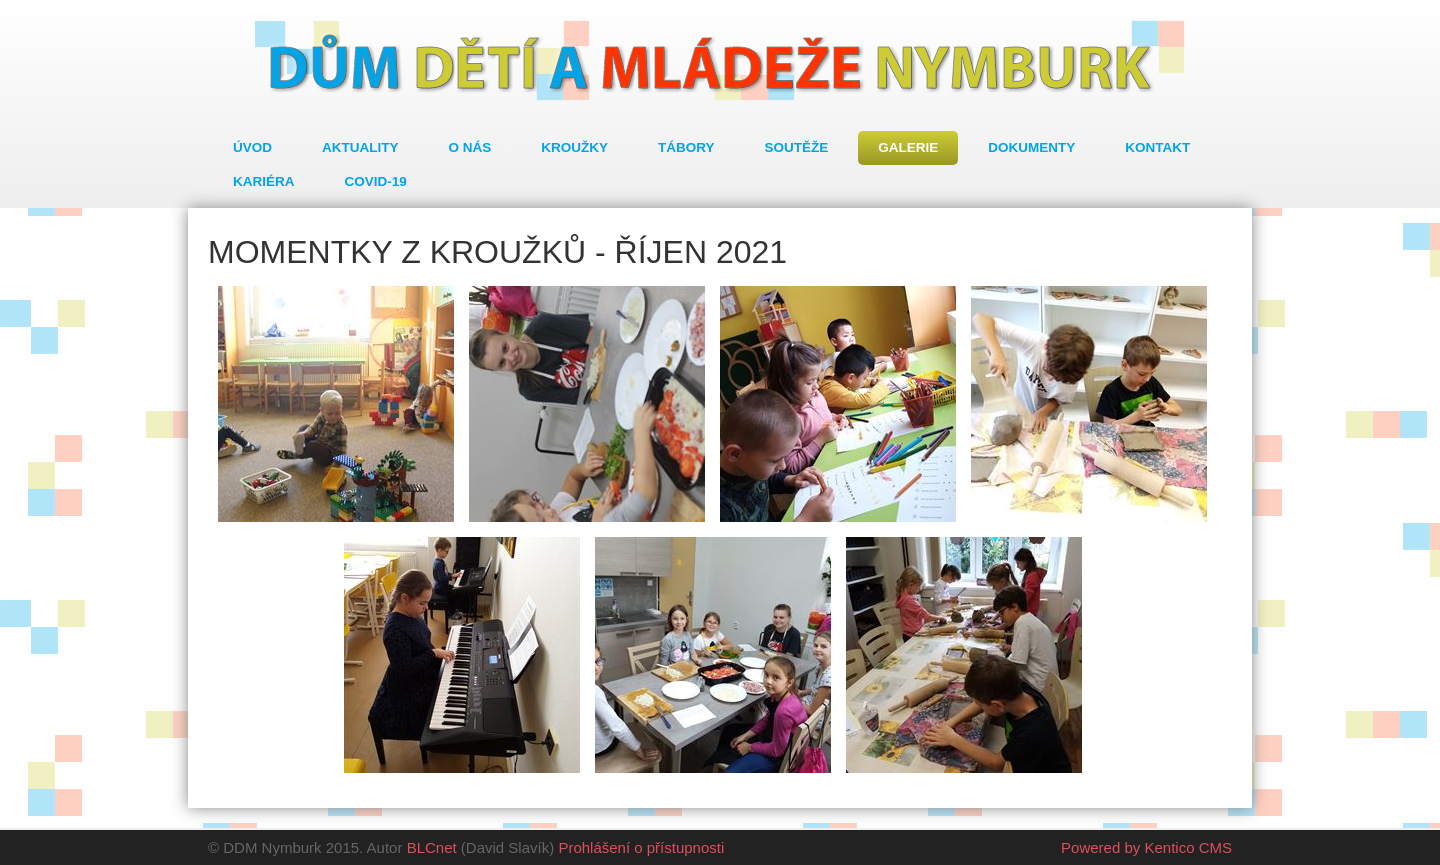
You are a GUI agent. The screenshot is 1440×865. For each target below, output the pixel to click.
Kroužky (574, 147)
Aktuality (360, 147)
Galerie (908, 147)
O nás (470, 147)
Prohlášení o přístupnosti (641, 847)
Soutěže (797, 147)
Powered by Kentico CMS (1146, 847)
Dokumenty (1031, 147)
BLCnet (432, 847)
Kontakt (1157, 147)
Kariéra (264, 181)
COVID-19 (376, 181)
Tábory (686, 147)
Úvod (252, 147)
